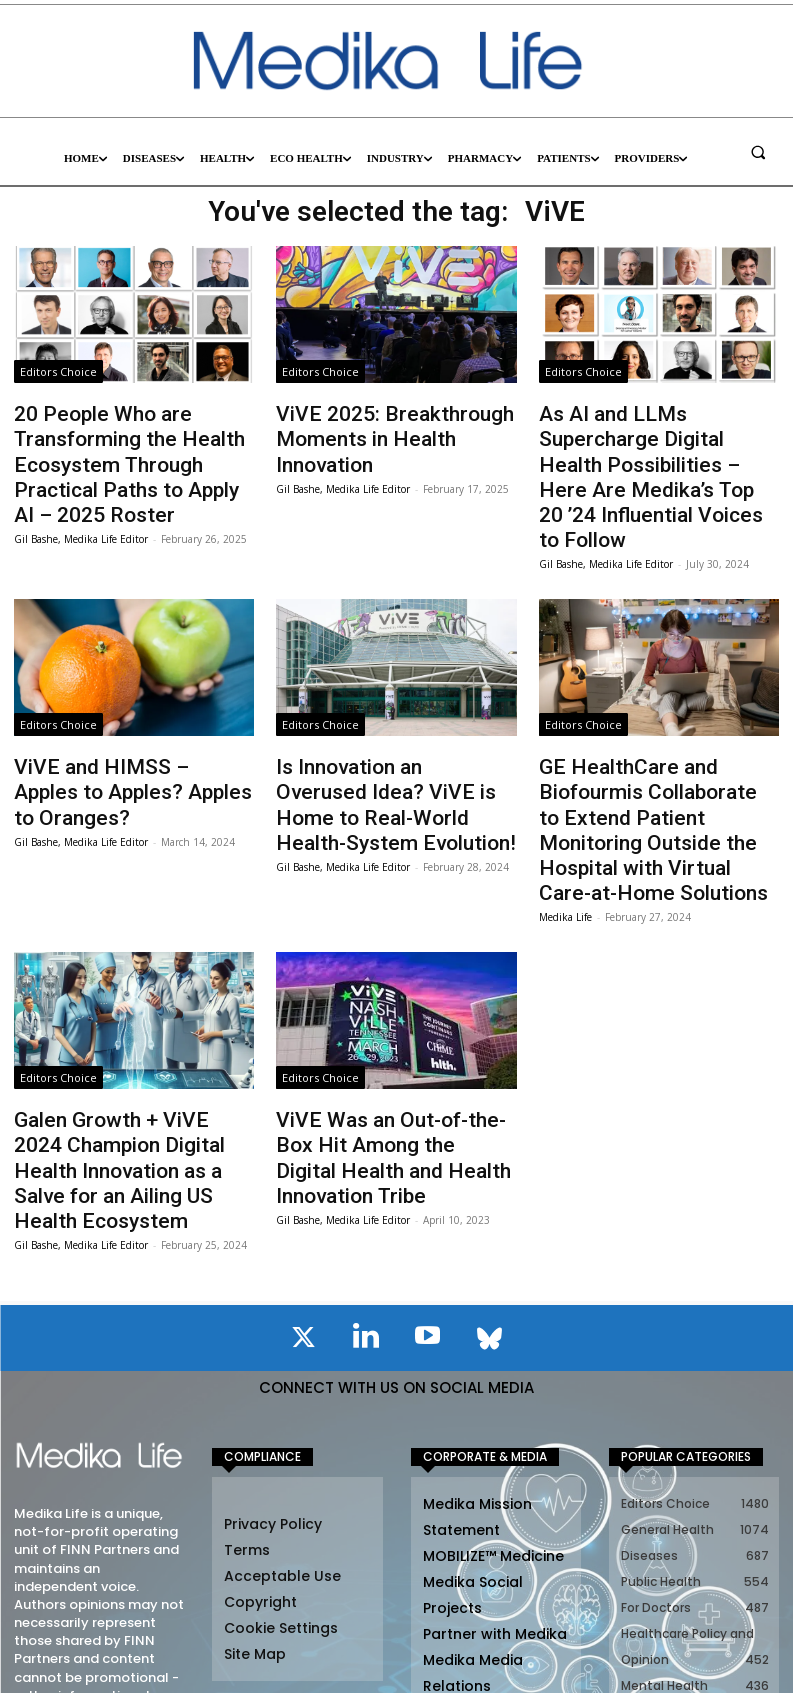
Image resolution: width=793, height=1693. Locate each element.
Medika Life (565, 819)
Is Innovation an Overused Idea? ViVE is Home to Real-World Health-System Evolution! (383, 746)
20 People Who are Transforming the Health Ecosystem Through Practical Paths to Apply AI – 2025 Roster (127, 453)
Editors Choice (58, 371)
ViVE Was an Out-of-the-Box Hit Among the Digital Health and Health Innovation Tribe (384, 1040)
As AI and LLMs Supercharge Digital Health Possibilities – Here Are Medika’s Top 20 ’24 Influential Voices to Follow (653, 442)
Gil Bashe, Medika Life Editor (81, 515)
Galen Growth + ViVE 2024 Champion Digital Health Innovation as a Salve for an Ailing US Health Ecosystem (120, 1050)
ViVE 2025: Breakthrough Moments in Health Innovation (389, 422)
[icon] (304, 1198)
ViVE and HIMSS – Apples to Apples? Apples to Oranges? (123, 726)
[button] (758, 152)
